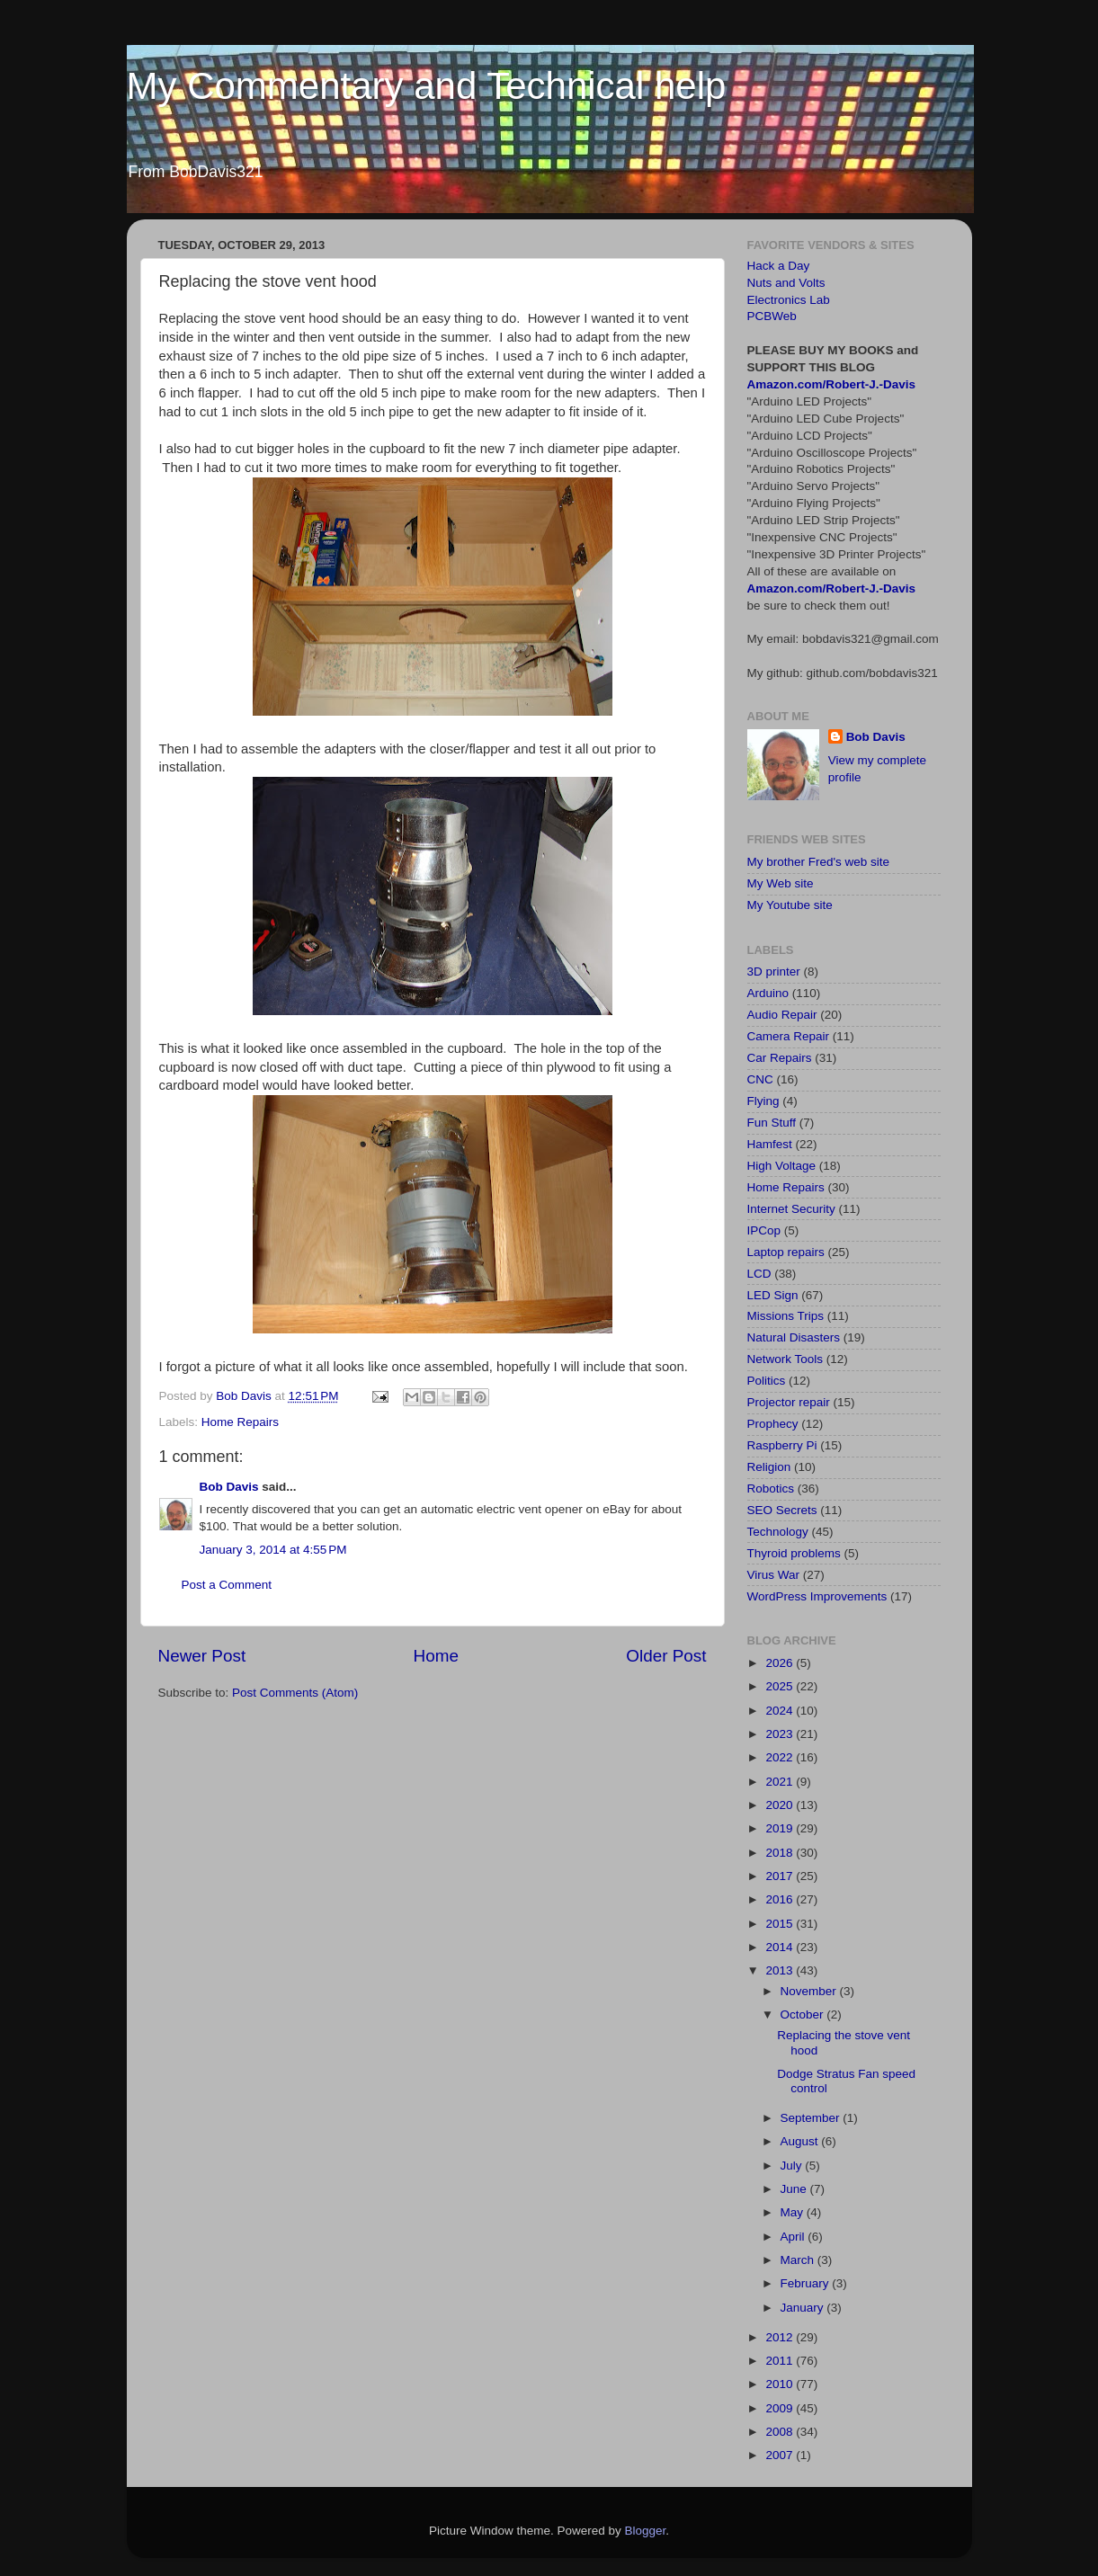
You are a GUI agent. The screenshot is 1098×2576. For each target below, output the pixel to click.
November (810, 1991)
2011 (780, 2360)
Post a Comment (227, 1584)
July (793, 2165)
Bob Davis (229, 1486)
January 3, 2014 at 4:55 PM (273, 1549)
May (794, 2212)
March (799, 2260)
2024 (780, 1710)
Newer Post (202, 1655)
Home (436, 1655)
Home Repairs (240, 1422)
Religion (769, 1467)
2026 (780, 1663)
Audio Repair (782, 1014)
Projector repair (788, 1402)
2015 (780, 1923)
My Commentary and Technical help (427, 86)
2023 (780, 1734)
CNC (760, 1079)
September (812, 2118)
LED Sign (773, 1295)
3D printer (773, 971)
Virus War (773, 1575)
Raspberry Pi (782, 1445)
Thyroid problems (794, 1553)
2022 (780, 1757)
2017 (780, 1876)
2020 (780, 1805)
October (804, 2014)
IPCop (764, 1230)
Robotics (771, 1488)
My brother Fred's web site (818, 862)
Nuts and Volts (786, 283)
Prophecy (773, 1424)
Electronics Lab (788, 300)
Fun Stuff (772, 1122)
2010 (780, 2384)
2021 (780, 1781)
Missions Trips (786, 1316)
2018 (780, 1852)
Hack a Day (778, 265)
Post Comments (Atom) (295, 1692)
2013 (780, 1970)
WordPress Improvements (817, 1596)
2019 (780, 1828)
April (794, 2236)
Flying (763, 1101)
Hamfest (769, 1144)
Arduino (768, 993)
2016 (780, 1899)
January (804, 2307)
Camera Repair (788, 1036)
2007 (780, 2455)
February (807, 2283)
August (801, 2141)
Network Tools (785, 1359)
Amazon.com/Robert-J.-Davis (831, 384)
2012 (780, 2337)
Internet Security (791, 1209)
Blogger (645, 2530)
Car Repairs (779, 1058)
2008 (780, 2431)
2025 (780, 1686)
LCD (759, 1273)
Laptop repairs (786, 1252)
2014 (780, 1947)
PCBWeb (772, 316)
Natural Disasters (794, 1337)
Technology (777, 1531)
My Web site (780, 883)
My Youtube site (790, 905)
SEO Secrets (782, 1510)
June (795, 2189)
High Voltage (782, 1165)
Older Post (666, 1655)
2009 (780, 2408)
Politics (766, 1380)
